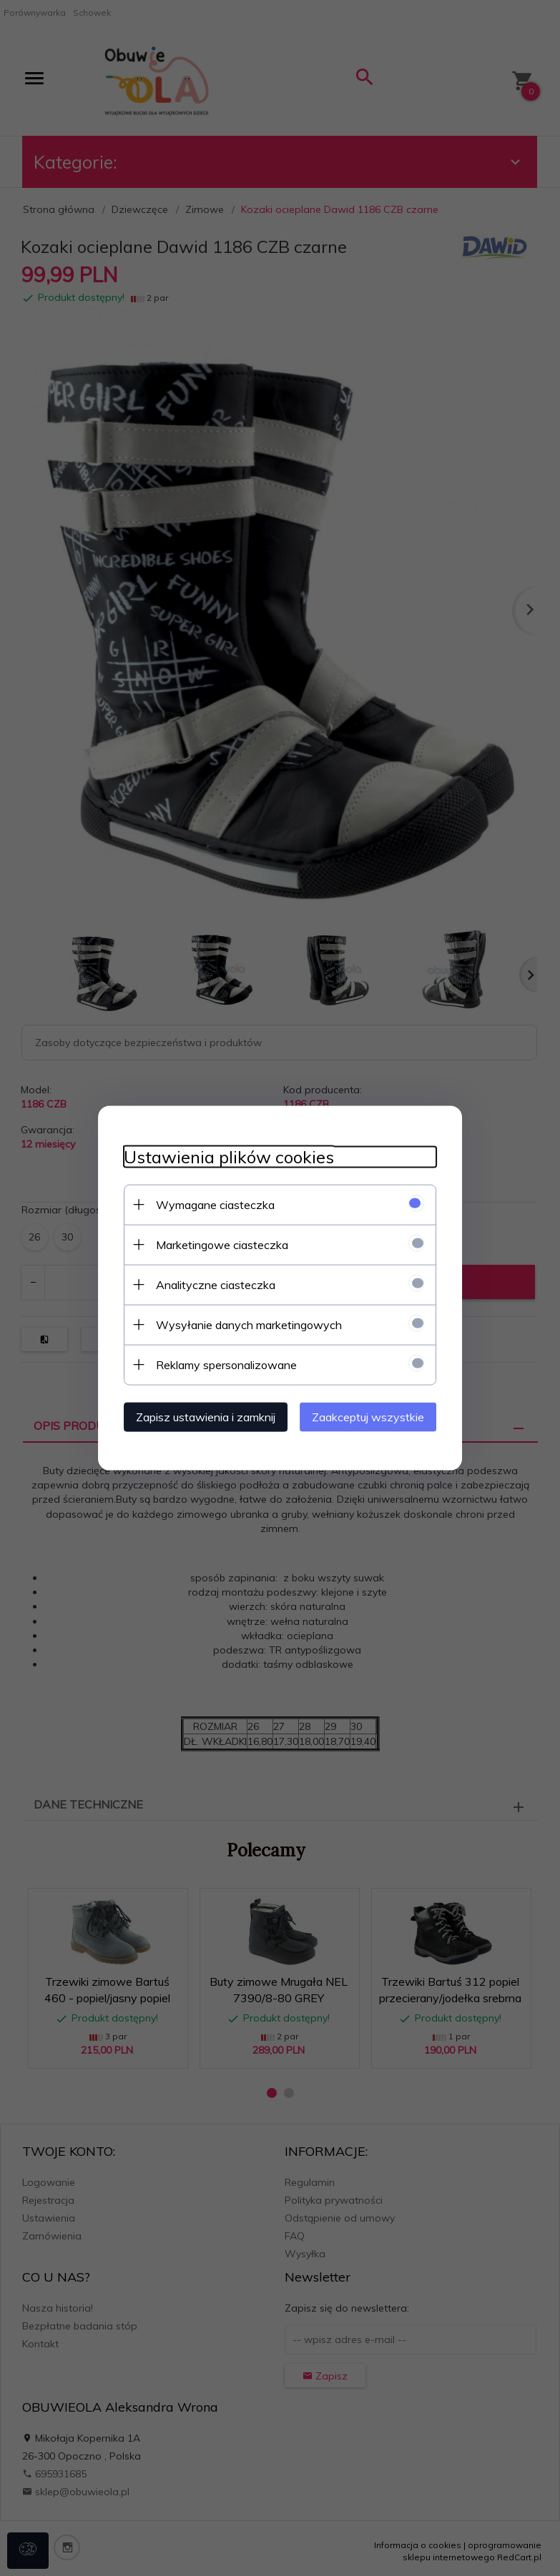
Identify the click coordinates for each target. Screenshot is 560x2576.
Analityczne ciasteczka (207, 1283)
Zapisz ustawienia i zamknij (197, 1415)
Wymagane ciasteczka (207, 1203)
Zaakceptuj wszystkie (376, 1415)
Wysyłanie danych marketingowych (241, 1323)
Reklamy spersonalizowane (218, 1363)
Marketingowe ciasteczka (214, 1243)
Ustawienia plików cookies (221, 1155)
